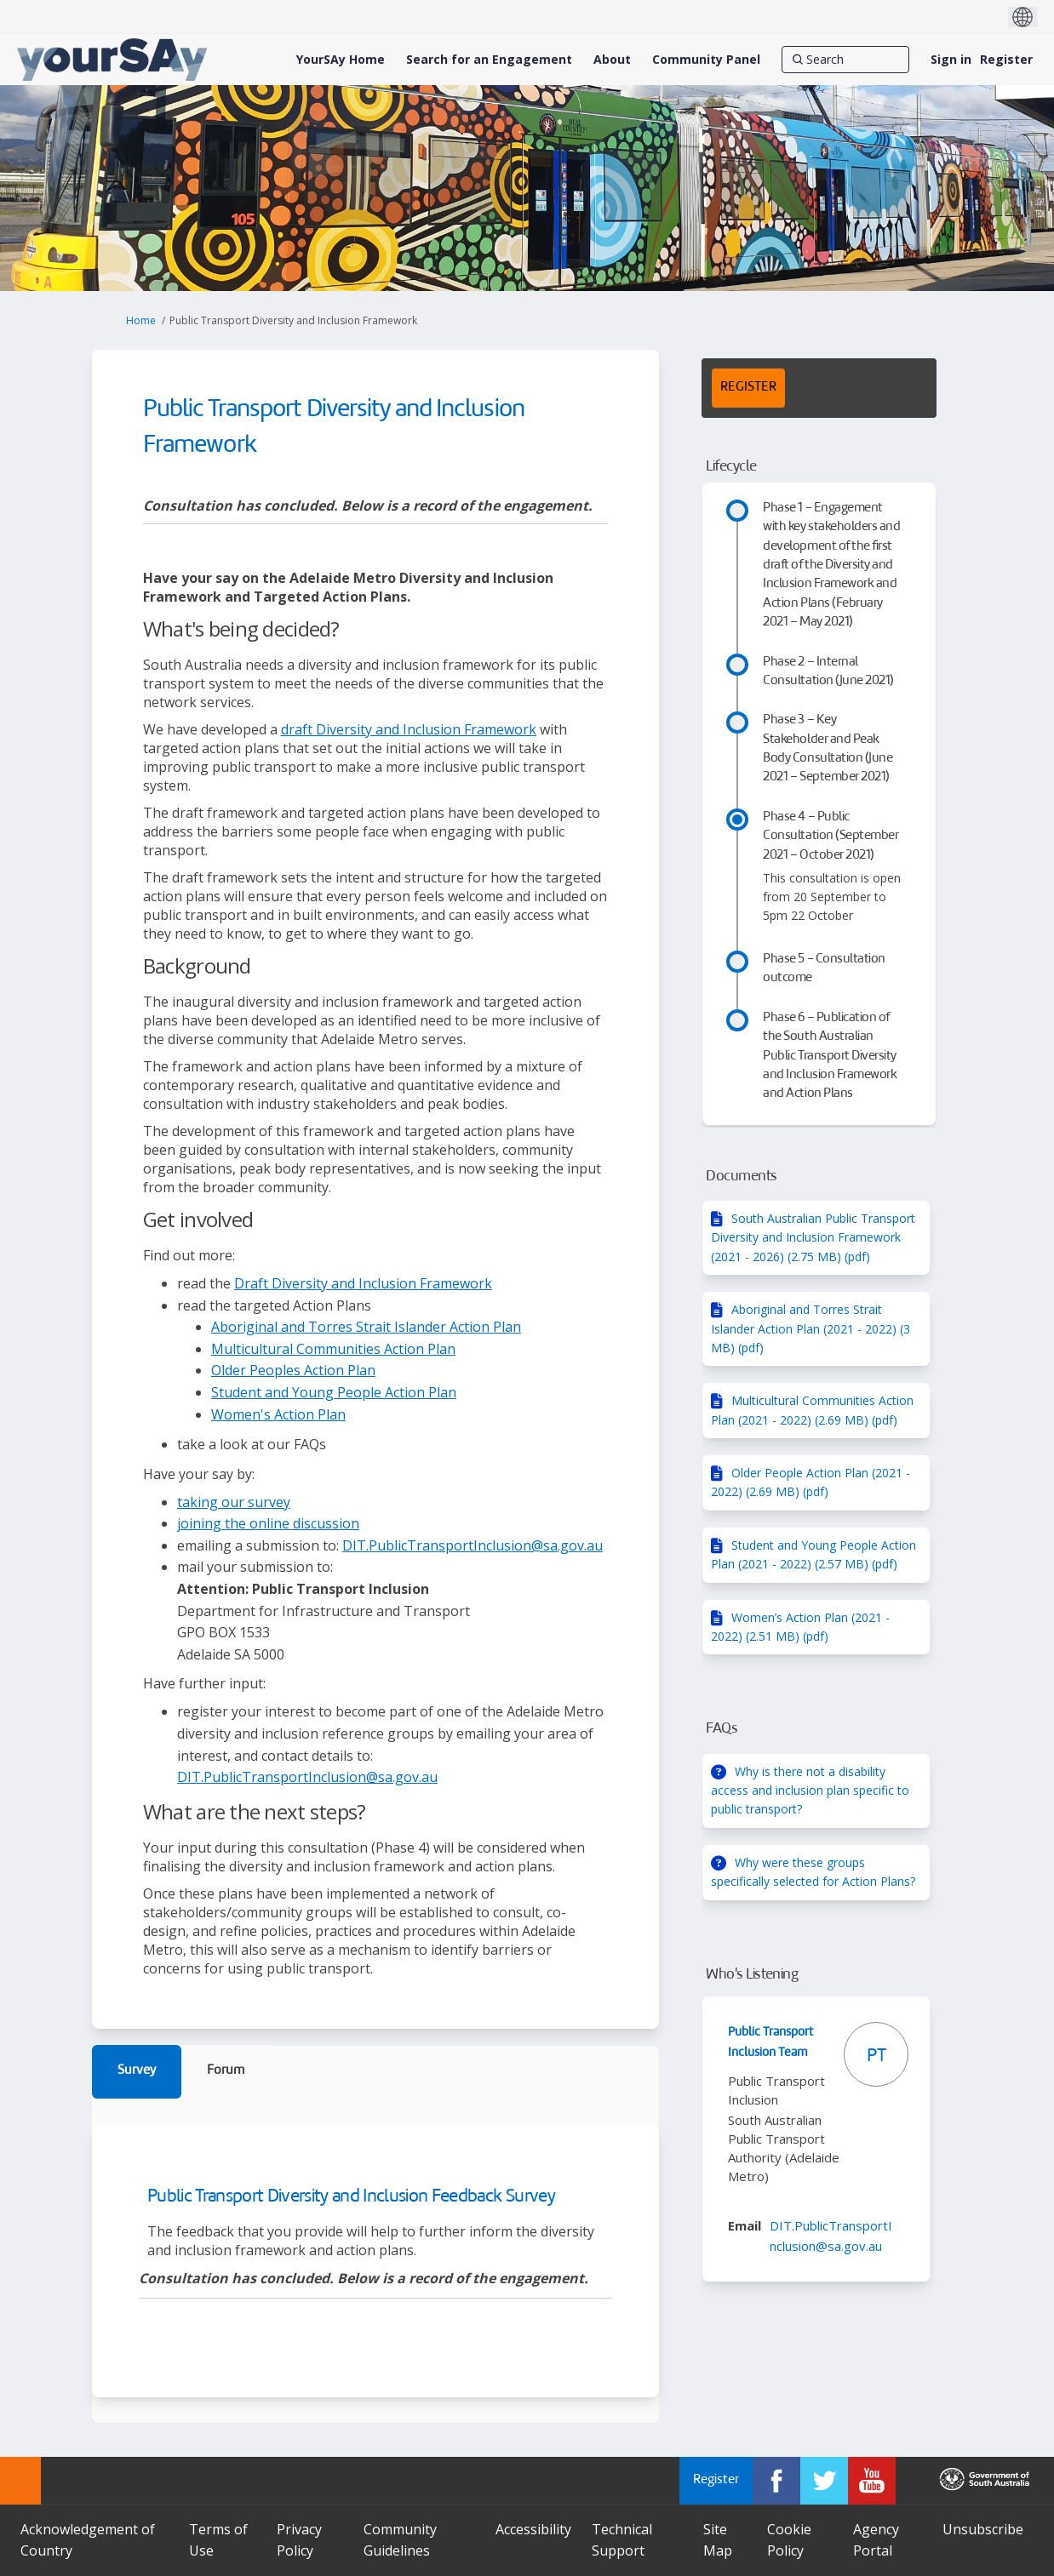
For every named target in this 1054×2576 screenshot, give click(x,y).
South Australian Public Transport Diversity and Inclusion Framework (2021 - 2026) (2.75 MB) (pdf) (813, 1237)
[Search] (845, 59)
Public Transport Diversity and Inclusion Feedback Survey (351, 2197)
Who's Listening (752, 1975)
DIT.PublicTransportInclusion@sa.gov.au (472, 1545)
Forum (225, 2071)
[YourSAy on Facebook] (776, 2481)
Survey (136, 2071)
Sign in (951, 59)
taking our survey (233, 1502)
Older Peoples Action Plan (293, 1370)
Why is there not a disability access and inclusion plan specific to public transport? (810, 1790)
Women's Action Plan (278, 1414)
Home (141, 320)
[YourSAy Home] (340, 59)
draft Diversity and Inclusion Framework (408, 729)
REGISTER (748, 387)
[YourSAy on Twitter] (824, 2481)
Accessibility (533, 2529)
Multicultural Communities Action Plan (333, 1348)
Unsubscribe (982, 2529)
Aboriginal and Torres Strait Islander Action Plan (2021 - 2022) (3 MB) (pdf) (810, 1328)
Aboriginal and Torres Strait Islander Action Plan (366, 1326)
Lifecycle (731, 467)
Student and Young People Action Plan (333, 1392)
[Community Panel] (706, 59)
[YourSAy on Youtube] (872, 2481)
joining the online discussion (268, 1523)
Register (1006, 59)
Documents (741, 1176)
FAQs (721, 1729)
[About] (612, 59)
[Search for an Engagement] (489, 59)
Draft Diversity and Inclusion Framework (363, 1283)
